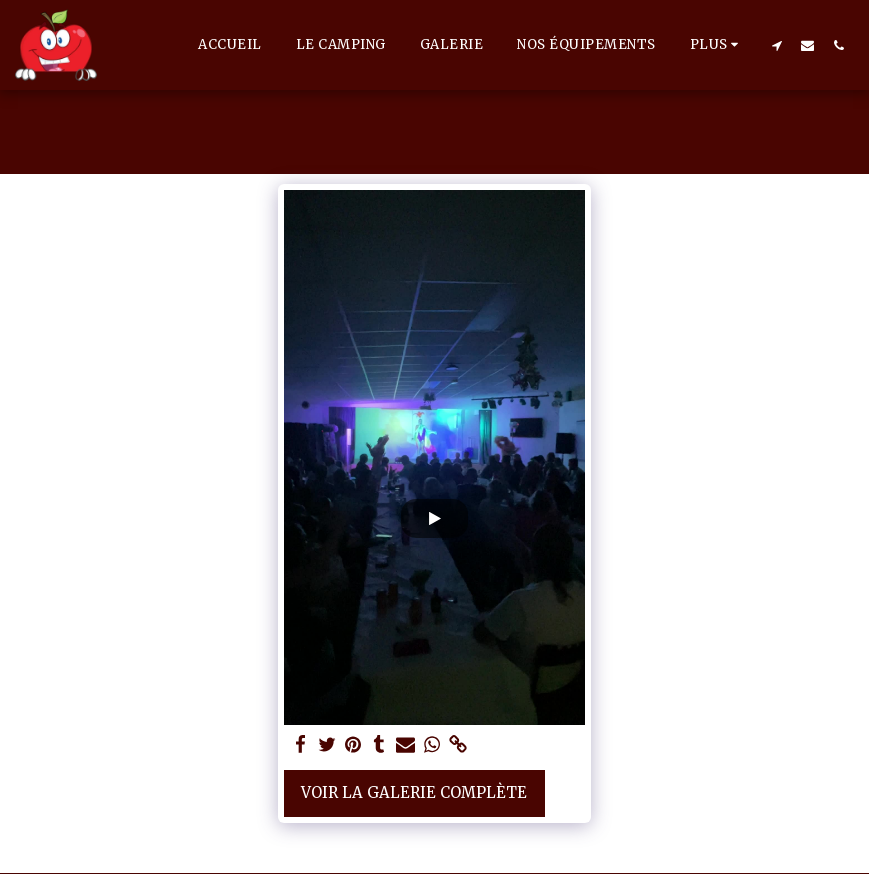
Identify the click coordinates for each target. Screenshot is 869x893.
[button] (776, 45)
